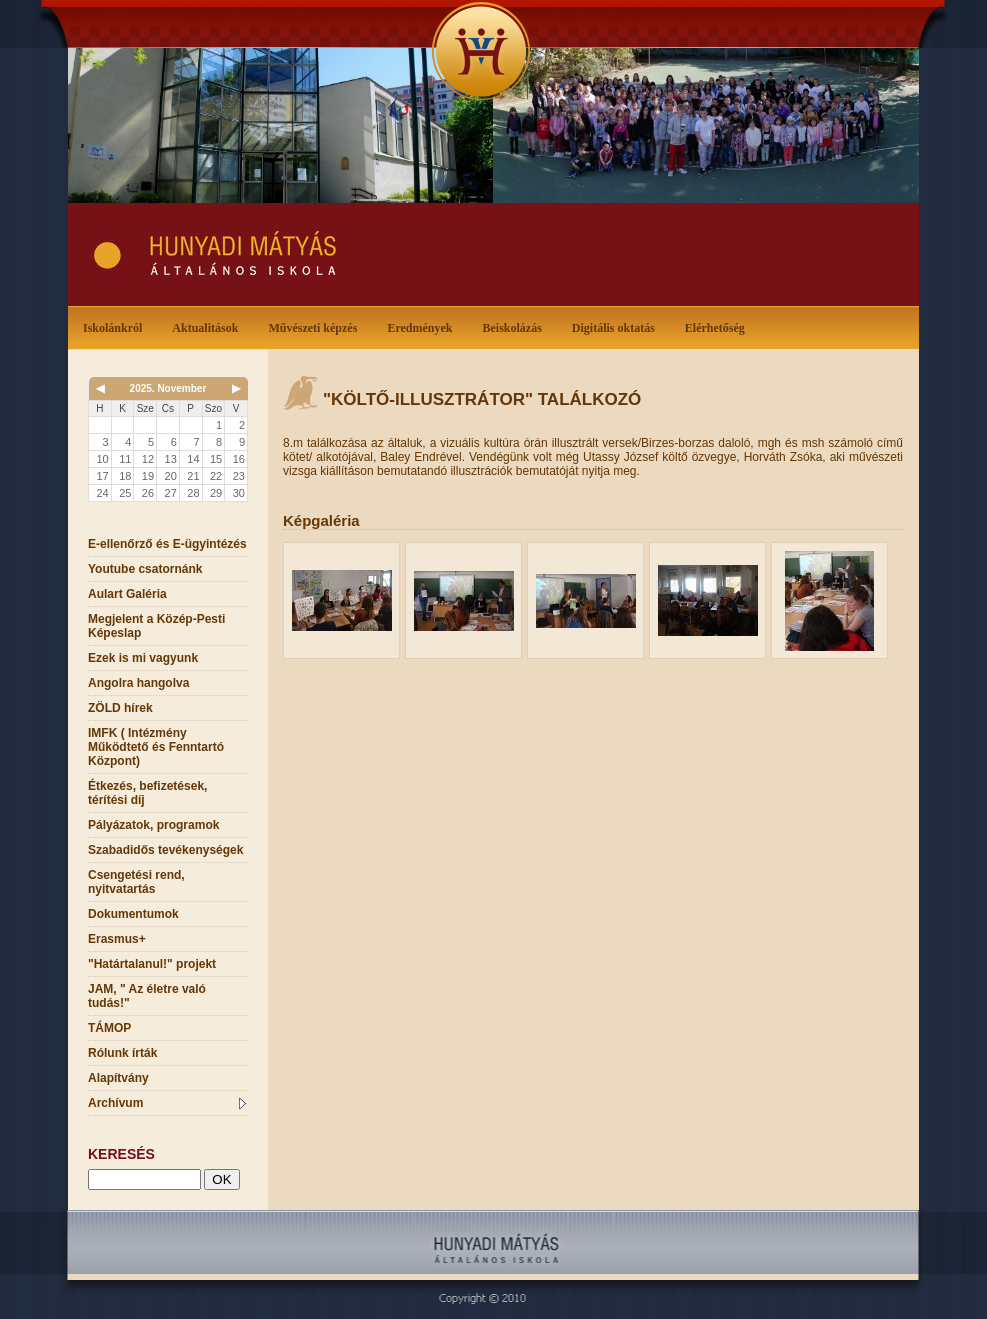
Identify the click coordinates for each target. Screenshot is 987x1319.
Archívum (167, 1103)
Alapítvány (118, 1078)
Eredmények (423, 326)
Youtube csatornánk (145, 569)
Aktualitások (209, 326)
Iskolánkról (116, 326)
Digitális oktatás (613, 328)
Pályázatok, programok (153, 825)
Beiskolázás (515, 326)
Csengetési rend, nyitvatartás (136, 882)
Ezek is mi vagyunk (143, 658)
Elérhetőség (715, 328)
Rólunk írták (122, 1053)
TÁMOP (109, 1028)
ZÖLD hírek (120, 708)
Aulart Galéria (127, 594)
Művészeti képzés (316, 326)
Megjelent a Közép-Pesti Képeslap (156, 626)
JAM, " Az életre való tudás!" (147, 996)
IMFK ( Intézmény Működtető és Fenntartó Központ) (156, 747)
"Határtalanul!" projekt (152, 964)
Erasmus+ (117, 939)
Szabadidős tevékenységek (165, 850)
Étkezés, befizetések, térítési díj (147, 793)
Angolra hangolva (138, 683)
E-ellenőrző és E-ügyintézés (167, 544)
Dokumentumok (133, 914)
